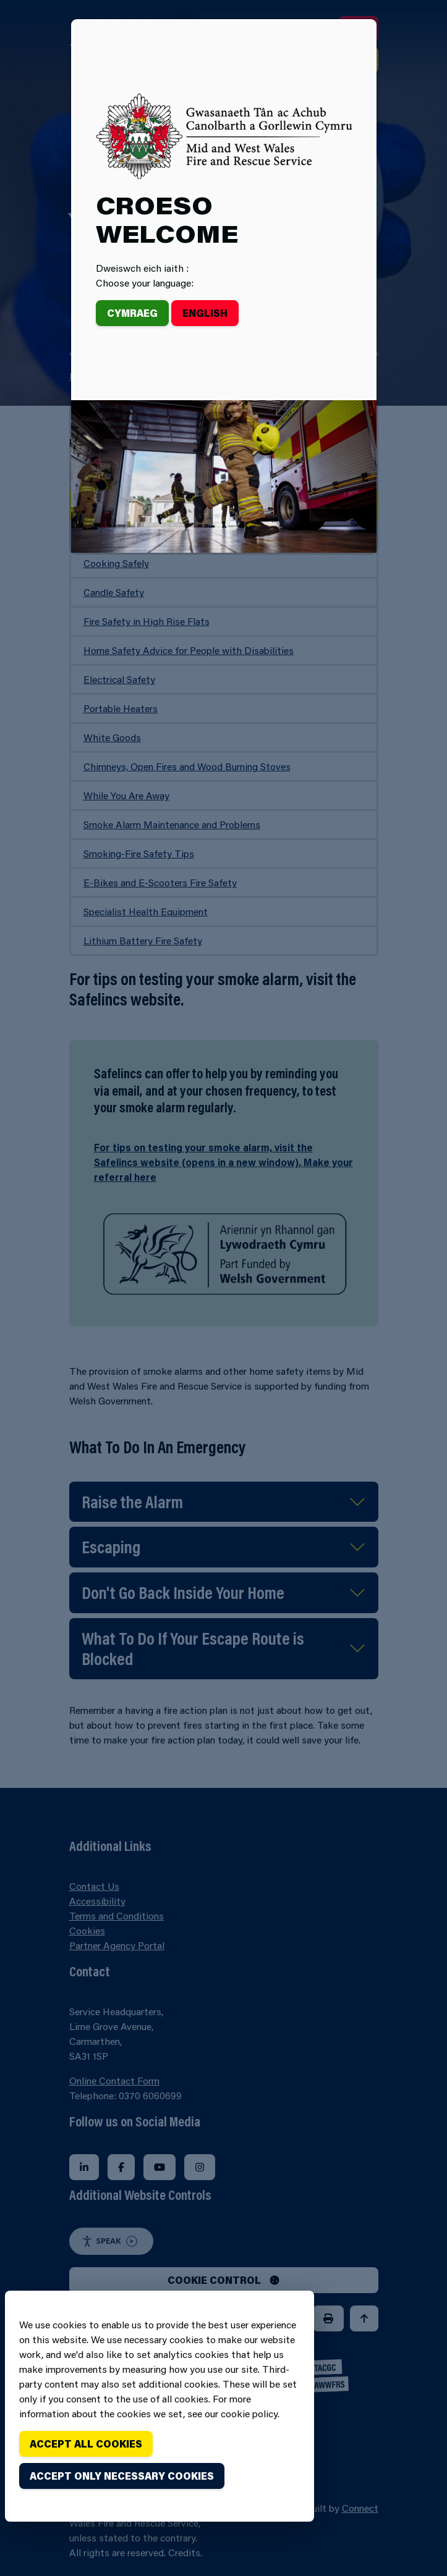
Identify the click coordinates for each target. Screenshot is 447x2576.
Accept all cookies (86, 2443)
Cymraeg (132, 312)
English (205, 312)
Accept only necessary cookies (122, 2475)
